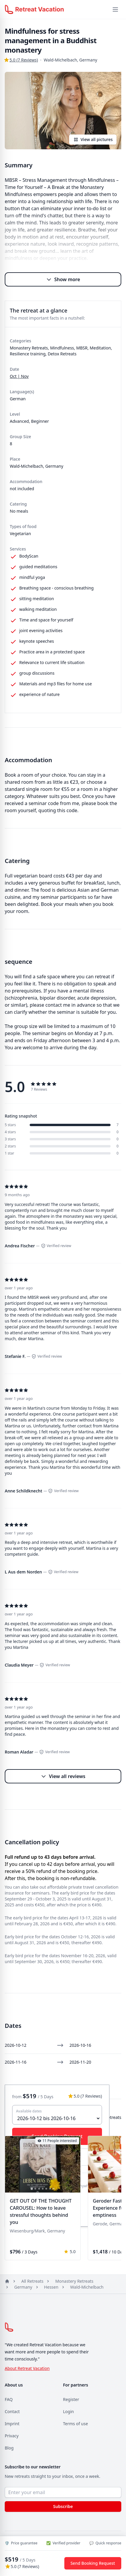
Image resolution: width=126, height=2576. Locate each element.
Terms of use (75, 2423)
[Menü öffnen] (115, 9)
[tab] (32, 2189)
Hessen (51, 2287)
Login (68, 2411)
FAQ (9, 2399)
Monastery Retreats (74, 2281)
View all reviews (63, 1776)
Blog (9, 2448)
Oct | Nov (19, 376)
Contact (12, 2411)
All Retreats (32, 2281)
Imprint (12, 2423)
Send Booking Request (93, 2563)
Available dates (29, 2111)
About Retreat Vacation (27, 2368)
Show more (63, 279)
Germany (23, 2287)
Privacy (12, 2436)
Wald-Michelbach (86, 2287)
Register (71, 2399)
